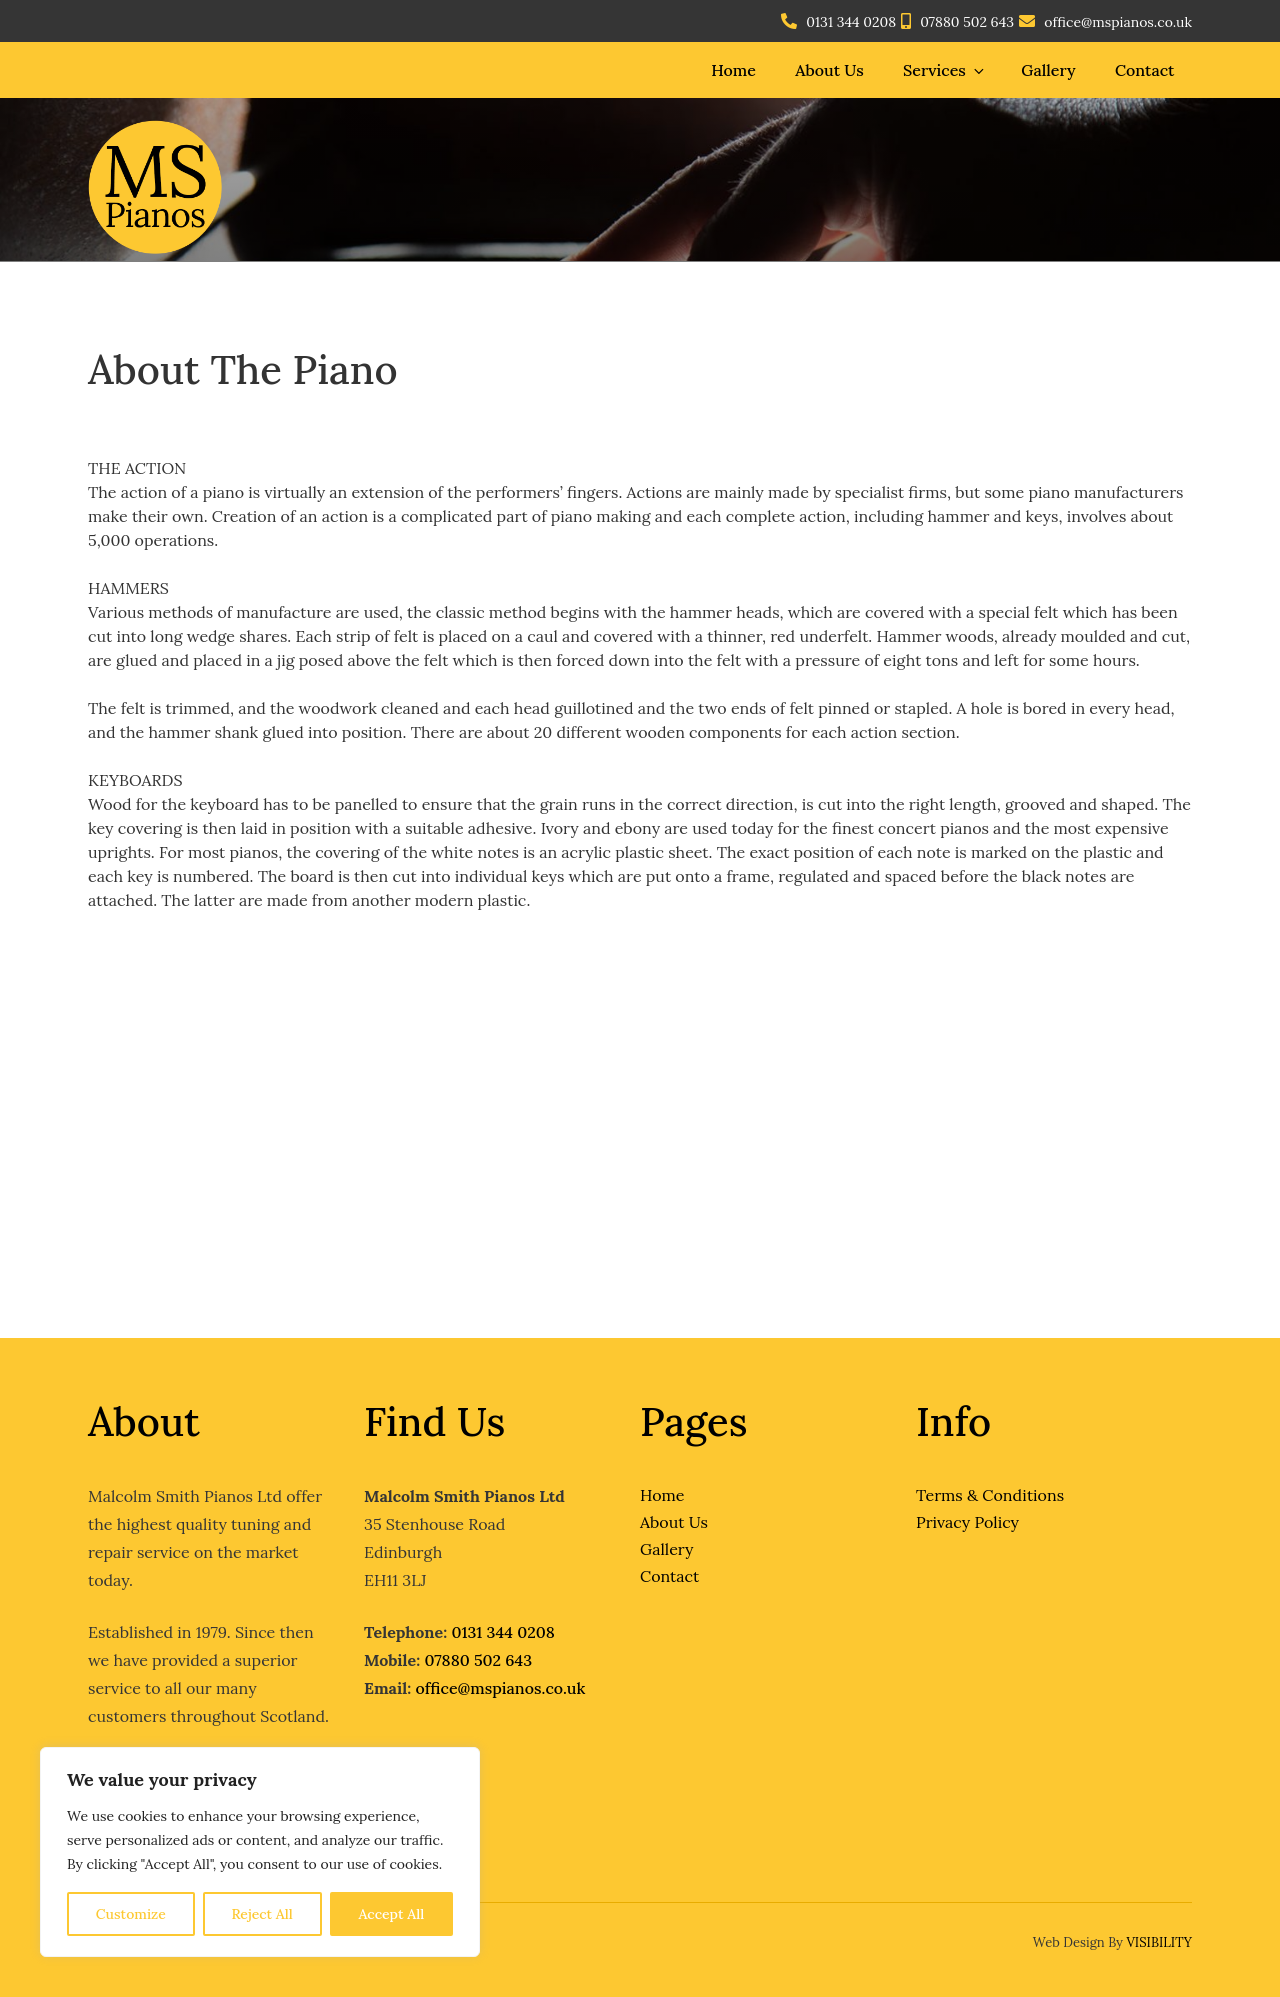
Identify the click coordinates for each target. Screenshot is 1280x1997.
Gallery (1048, 70)
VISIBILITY (1159, 1942)
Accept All (391, 1914)
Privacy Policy (967, 1522)
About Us (829, 70)
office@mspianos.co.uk (1118, 22)
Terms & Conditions (990, 1495)
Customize (131, 1914)
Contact (1144, 70)
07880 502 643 (967, 22)
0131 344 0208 (851, 22)
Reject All (261, 1914)
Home (733, 70)
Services (945, 70)
